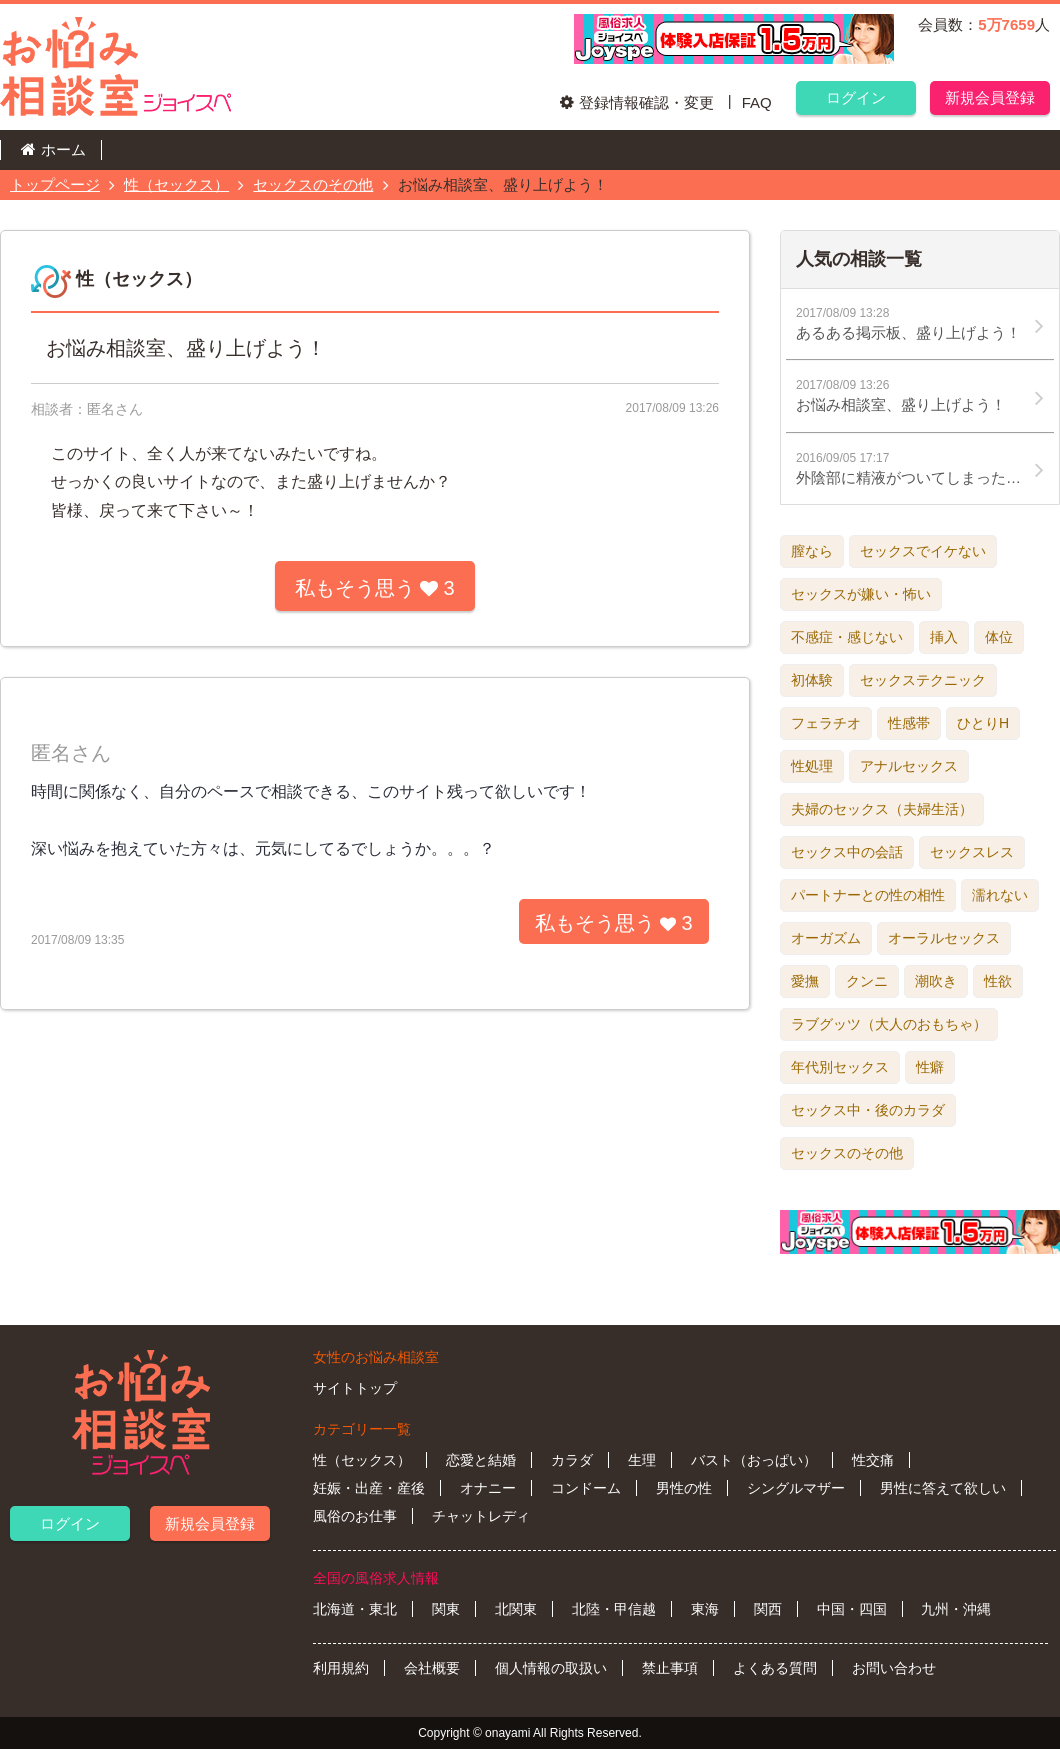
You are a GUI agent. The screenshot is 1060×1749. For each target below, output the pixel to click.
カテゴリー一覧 (362, 1429)
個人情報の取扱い (551, 1668)
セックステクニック (923, 680)
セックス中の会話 (847, 852)
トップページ (55, 184)
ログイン (856, 97)
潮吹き (936, 981)
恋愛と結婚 (481, 1460)
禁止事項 (670, 1668)
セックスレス (972, 852)
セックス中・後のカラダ (868, 1110)
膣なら (812, 551)
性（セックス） (176, 184)
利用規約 (341, 1668)
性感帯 (909, 723)
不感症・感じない (847, 637)
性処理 (812, 766)
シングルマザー (796, 1488)
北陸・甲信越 (614, 1609)
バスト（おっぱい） (754, 1460)
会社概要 (432, 1668)
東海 (705, 1609)
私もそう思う (374, 588)
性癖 (930, 1067)
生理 (642, 1460)
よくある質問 (775, 1668)
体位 (999, 637)
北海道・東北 (355, 1609)
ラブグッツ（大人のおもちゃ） (889, 1024)
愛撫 (805, 981)
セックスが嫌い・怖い (861, 594)
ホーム (63, 149)
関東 (446, 1609)
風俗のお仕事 (355, 1516)
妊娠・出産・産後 (369, 1488)
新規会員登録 (990, 97)
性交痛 (873, 1460)
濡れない (1000, 895)
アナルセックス (909, 766)
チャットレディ (481, 1516)
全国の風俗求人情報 (376, 1578)
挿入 (944, 637)
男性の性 (684, 1488)
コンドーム (586, 1488)
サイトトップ (355, 1388)
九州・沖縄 (956, 1609)
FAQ (757, 102)
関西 (768, 1609)
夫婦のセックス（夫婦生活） (882, 809)
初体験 (812, 680)
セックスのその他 (313, 184)
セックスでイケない (923, 551)
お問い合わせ (894, 1668)
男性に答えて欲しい (943, 1488)
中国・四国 (852, 1609)
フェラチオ (826, 723)
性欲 (998, 981)
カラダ (572, 1460)
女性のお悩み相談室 (376, 1357)
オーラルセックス (944, 938)
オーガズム (826, 938)
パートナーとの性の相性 (868, 895)
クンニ (867, 981)
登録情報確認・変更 (646, 102)
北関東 (516, 1609)
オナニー (488, 1488)
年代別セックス (840, 1067)
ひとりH (983, 723)
